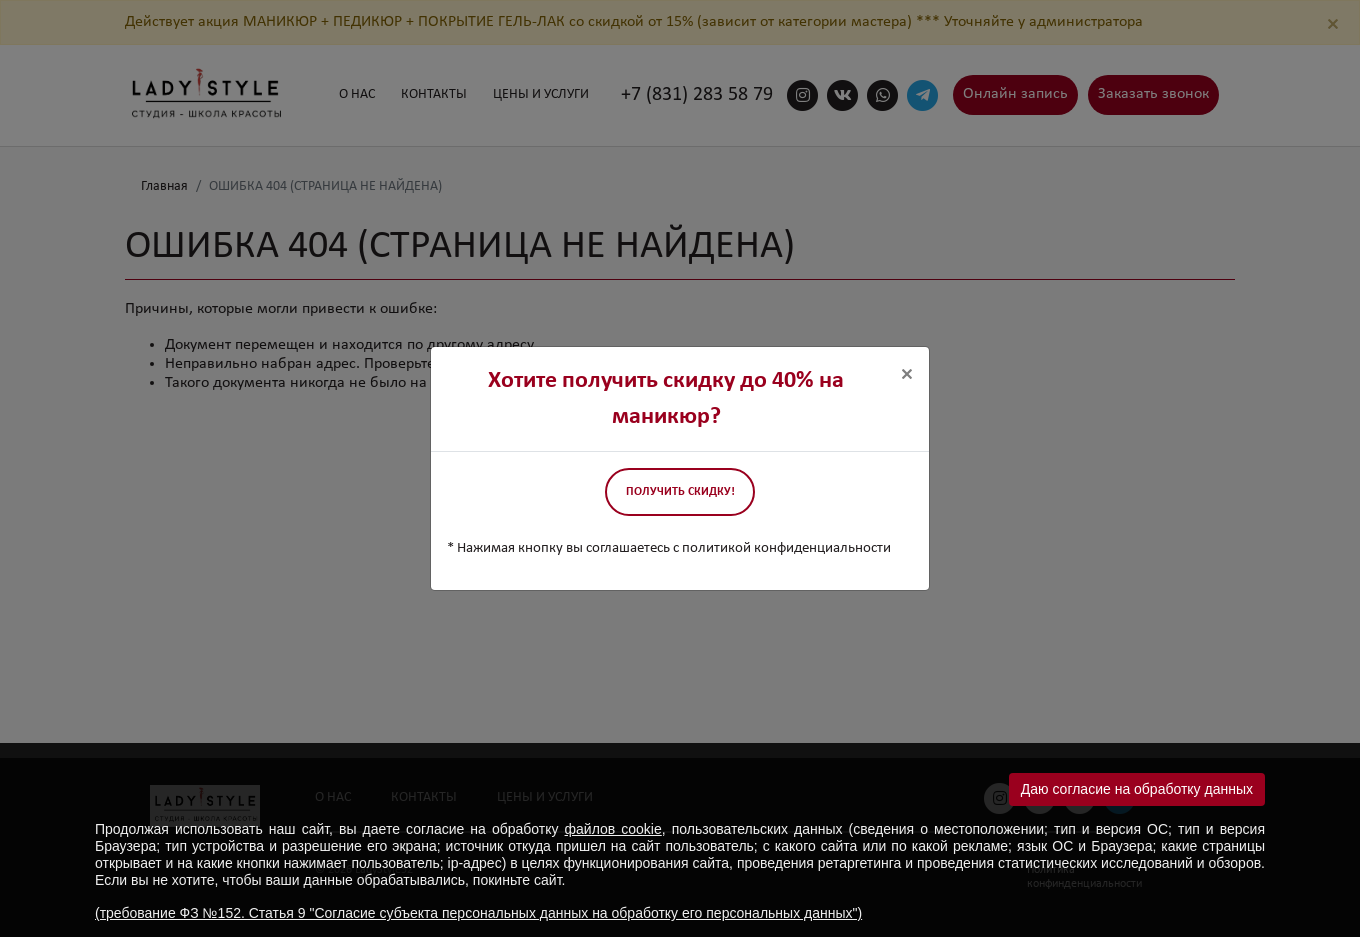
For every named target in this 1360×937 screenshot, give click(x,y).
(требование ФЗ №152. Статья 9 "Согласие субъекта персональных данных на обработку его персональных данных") (478, 913)
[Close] (907, 375)
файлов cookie (613, 829)
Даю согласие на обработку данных (1137, 789)
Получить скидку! (680, 492)
